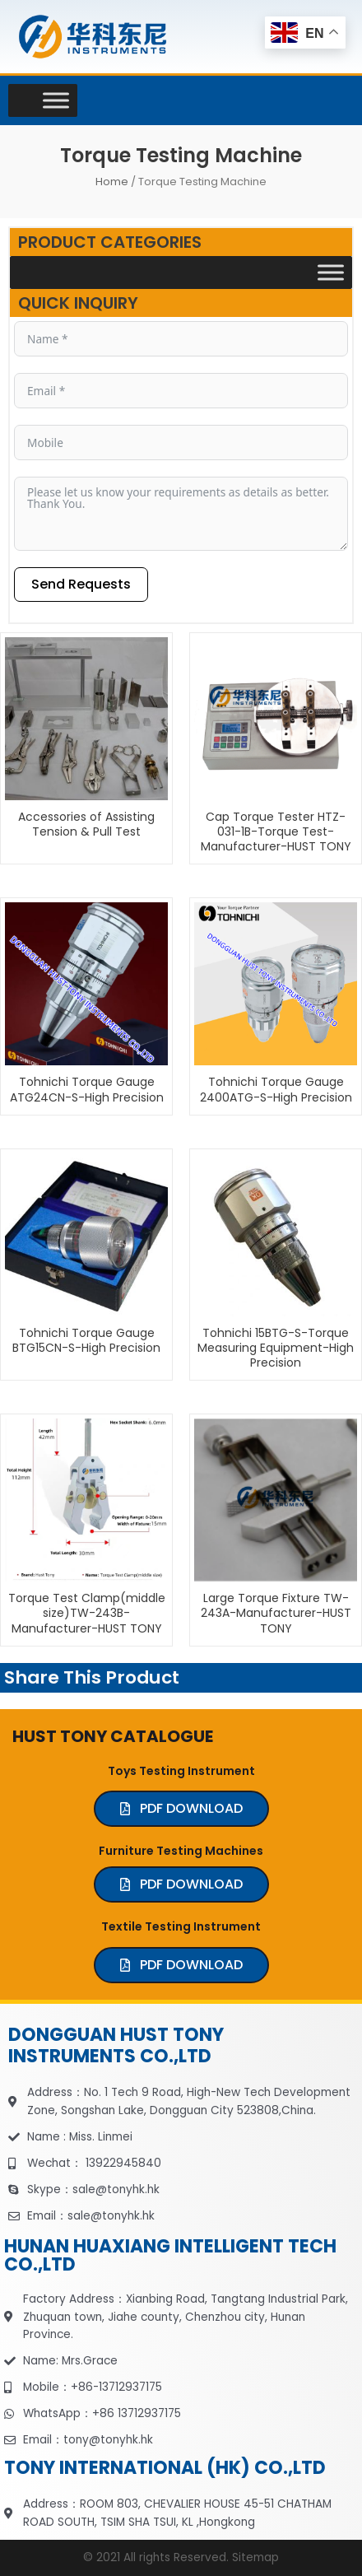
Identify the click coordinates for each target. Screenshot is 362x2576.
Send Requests (81, 584)
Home (111, 181)
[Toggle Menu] (56, 100)
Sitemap (255, 2557)
